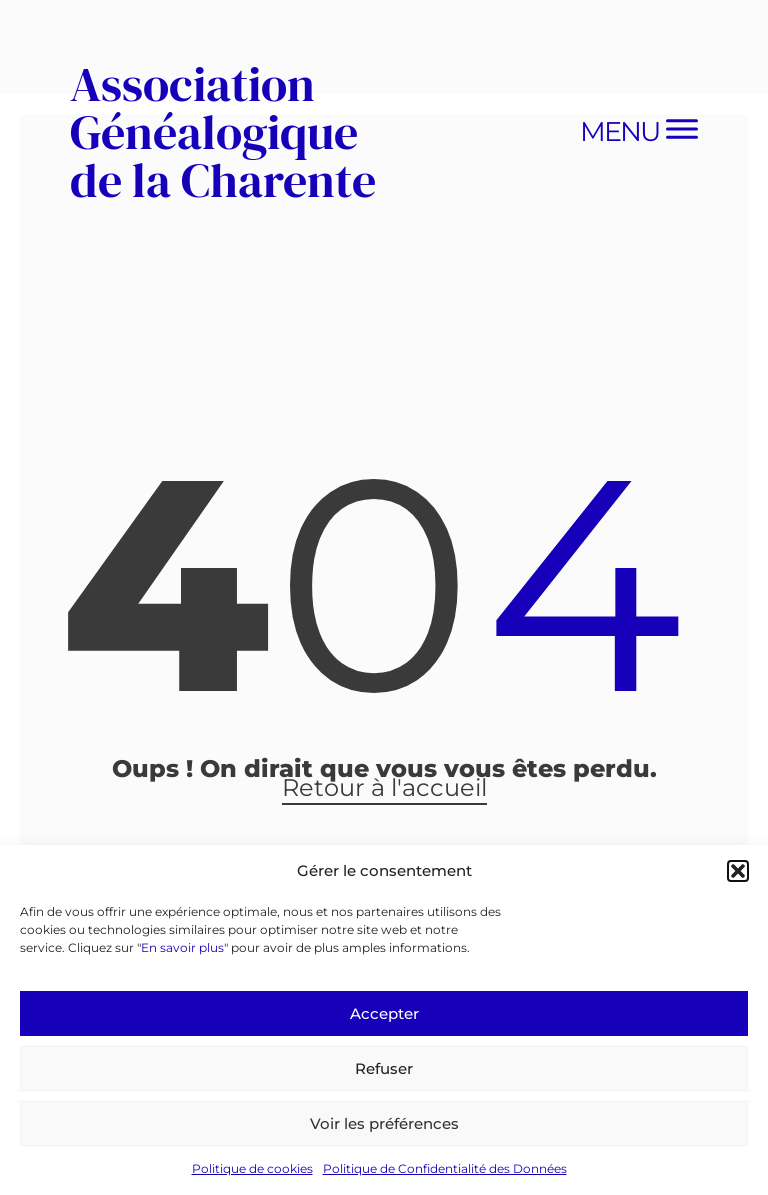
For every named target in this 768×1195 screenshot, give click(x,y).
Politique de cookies (252, 1168)
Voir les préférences (384, 1123)
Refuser (384, 1068)
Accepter (384, 1013)
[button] (738, 871)
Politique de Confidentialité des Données (445, 1168)
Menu (619, 131)
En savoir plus (182, 947)
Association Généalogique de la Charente (223, 132)
